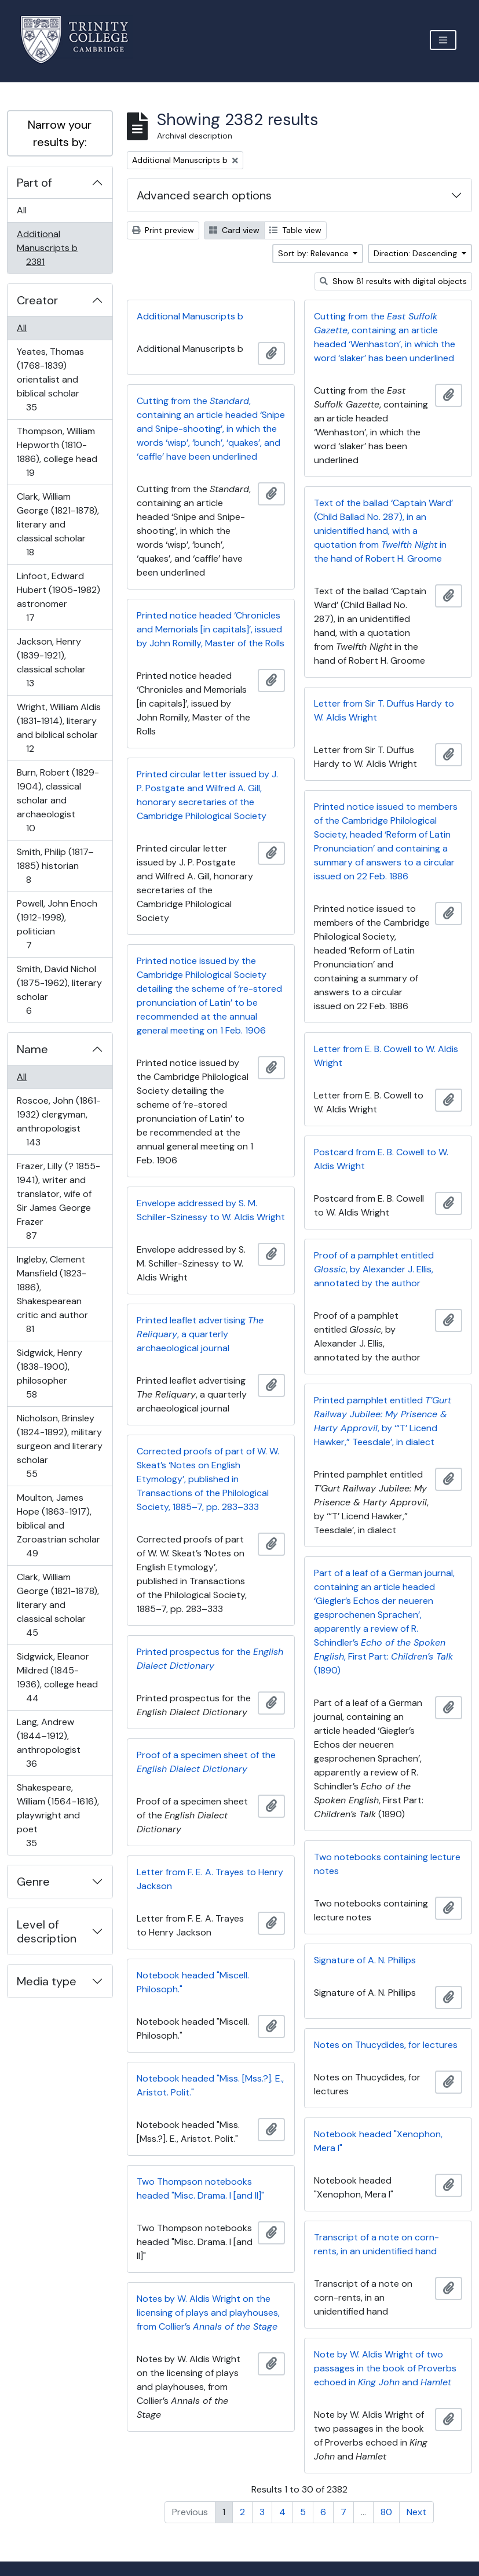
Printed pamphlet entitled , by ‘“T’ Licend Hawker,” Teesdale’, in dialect (382, 1421)
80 (386, 2512)
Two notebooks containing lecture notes (387, 1864)
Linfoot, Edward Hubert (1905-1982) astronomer (58, 597)
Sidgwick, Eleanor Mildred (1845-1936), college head (57, 1677)
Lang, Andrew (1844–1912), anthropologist (48, 1743)
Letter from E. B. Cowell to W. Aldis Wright (386, 1056)
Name (32, 1049)
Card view (234, 230)
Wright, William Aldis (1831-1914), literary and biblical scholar (58, 728)
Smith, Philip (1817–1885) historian (55, 866)
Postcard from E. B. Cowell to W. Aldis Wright (381, 1159)
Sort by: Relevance (314, 253)
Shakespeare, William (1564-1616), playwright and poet (57, 1815)
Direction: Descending (416, 253)
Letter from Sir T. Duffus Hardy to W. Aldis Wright (384, 710)
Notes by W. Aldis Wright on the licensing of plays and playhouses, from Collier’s (208, 2313)
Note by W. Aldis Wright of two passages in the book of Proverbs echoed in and (385, 2368)
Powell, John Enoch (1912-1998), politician (56, 924)
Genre (33, 1881)
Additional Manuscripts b (47, 248)
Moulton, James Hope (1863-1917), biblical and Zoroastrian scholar (58, 1525)
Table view (295, 230)
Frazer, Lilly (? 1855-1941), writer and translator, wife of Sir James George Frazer (58, 1201)
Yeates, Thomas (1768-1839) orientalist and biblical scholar (50, 379)
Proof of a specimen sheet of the (206, 1762)
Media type (46, 1981)
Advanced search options (204, 195)
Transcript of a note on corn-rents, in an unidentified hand (376, 2244)
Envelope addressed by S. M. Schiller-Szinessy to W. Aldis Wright (211, 1210)
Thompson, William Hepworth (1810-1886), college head (56, 452)
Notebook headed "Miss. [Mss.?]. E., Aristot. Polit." (210, 2085)
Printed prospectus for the (210, 1659)
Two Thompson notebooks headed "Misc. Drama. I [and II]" (200, 2188)
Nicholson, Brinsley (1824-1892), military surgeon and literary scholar (59, 1446)
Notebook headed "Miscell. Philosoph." (193, 1982)
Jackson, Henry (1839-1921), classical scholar (51, 662)
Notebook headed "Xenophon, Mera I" (378, 2141)
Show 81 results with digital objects (393, 281)
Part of (34, 182)
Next (416, 2512)
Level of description (46, 1931)
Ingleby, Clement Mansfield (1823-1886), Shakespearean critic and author (52, 1294)
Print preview (163, 230)
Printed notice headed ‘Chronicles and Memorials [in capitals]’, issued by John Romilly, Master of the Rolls (210, 629)
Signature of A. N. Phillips (365, 1960)
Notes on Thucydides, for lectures (386, 2045)
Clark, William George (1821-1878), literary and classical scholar (57, 524)
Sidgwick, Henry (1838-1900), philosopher (49, 1373)
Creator (37, 300)
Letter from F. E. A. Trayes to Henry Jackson (210, 1879)
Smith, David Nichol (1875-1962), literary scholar (59, 990)
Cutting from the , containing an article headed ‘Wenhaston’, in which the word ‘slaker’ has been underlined (384, 337)
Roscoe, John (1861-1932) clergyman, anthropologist (58, 1121)
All (22, 210)
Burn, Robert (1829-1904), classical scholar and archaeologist (57, 800)
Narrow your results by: (60, 133)
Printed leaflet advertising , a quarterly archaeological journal (200, 1334)
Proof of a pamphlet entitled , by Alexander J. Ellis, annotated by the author (374, 1269)
